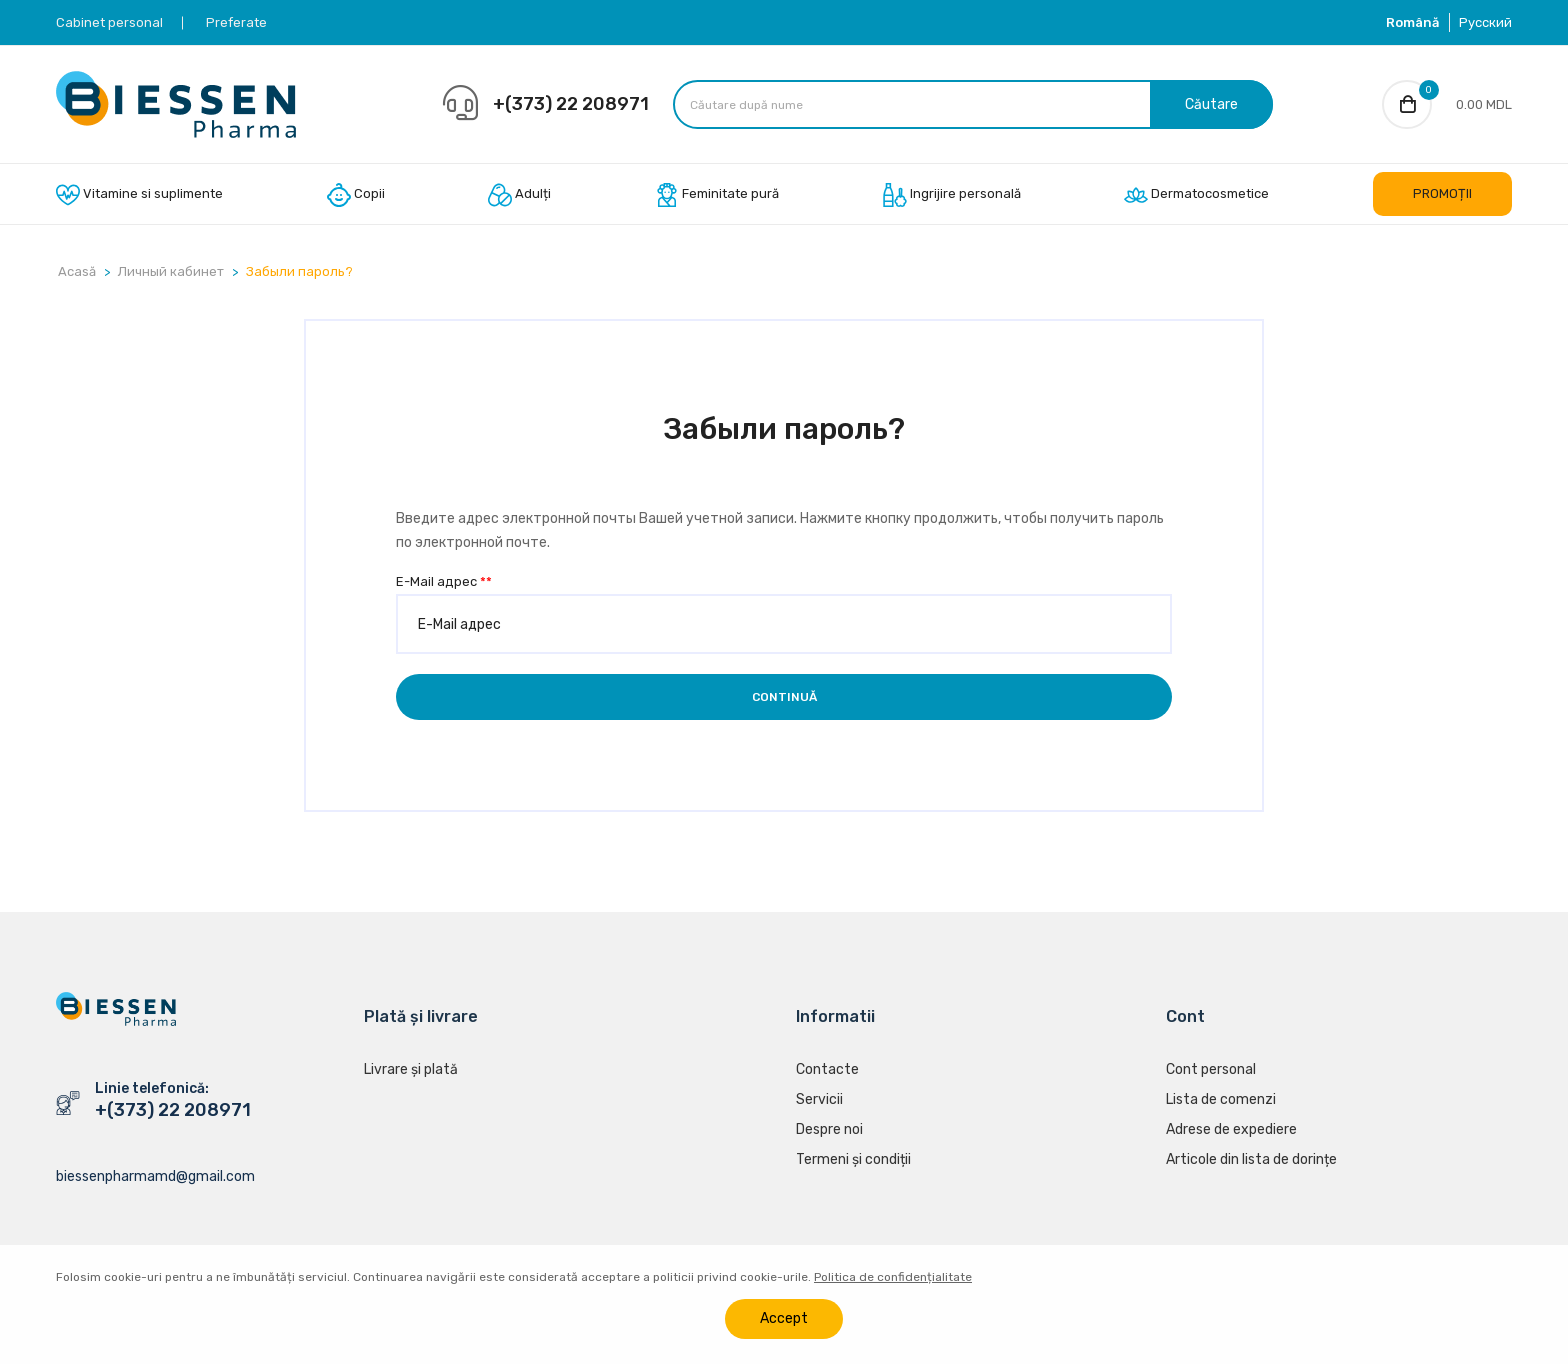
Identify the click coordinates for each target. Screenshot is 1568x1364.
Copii (356, 195)
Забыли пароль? (299, 271)
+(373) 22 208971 (571, 104)
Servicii (819, 1100)
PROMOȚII (1442, 193)
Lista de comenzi (1221, 1100)
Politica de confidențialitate (893, 1277)
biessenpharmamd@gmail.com (155, 1176)
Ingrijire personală (952, 195)
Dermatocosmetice (1196, 195)
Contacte (827, 1070)
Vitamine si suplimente (139, 195)
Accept (784, 1318)
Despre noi (829, 1130)
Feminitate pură (717, 195)
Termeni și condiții (853, 1160)
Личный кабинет (171, 271)
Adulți (519, 195)
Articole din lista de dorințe (1251, 1160)
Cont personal (1211, 1070)
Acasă (77, 271)
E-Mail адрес (444, 581)
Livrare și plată (411, 1070)
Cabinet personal (109, 22)
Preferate (236, 22)
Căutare (1211, 104)
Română (1412, 22)
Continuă (784, 697)
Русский (1485, 22)
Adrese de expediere (1231, 1130)
